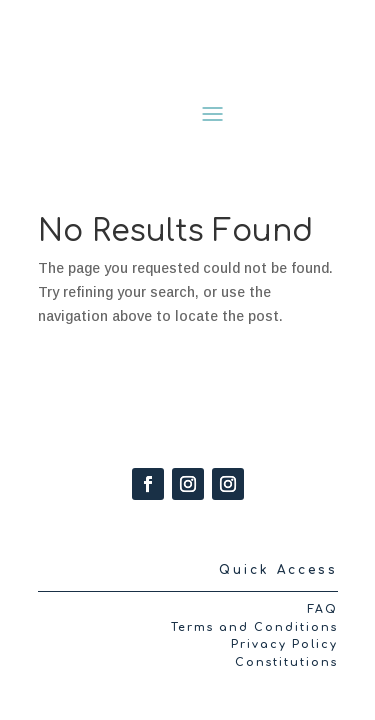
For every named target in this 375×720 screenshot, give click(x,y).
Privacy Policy (284, 644)
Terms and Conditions (254, 627)
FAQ (322, 609)
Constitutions (286, 662)
